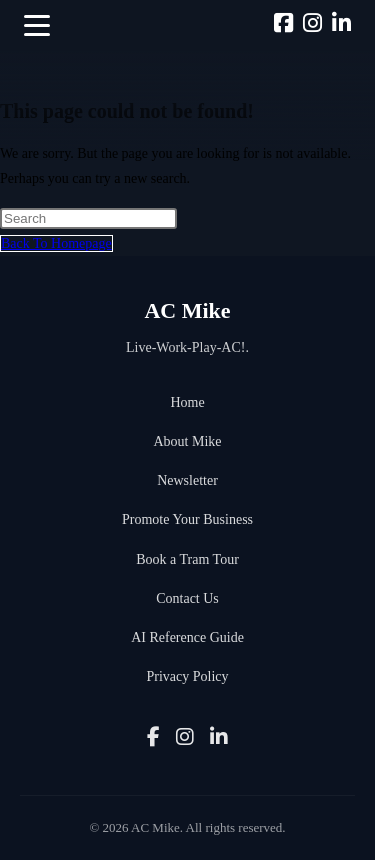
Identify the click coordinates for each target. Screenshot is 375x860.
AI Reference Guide (187, 637)
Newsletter (187, 480)
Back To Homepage (56, 243)
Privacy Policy (187, 676)
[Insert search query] (88, 218)
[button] (37, 25)
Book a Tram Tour (187, 559)
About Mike (187, 441)
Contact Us (187, 598)
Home (187, 402)
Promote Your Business (187, 519)
